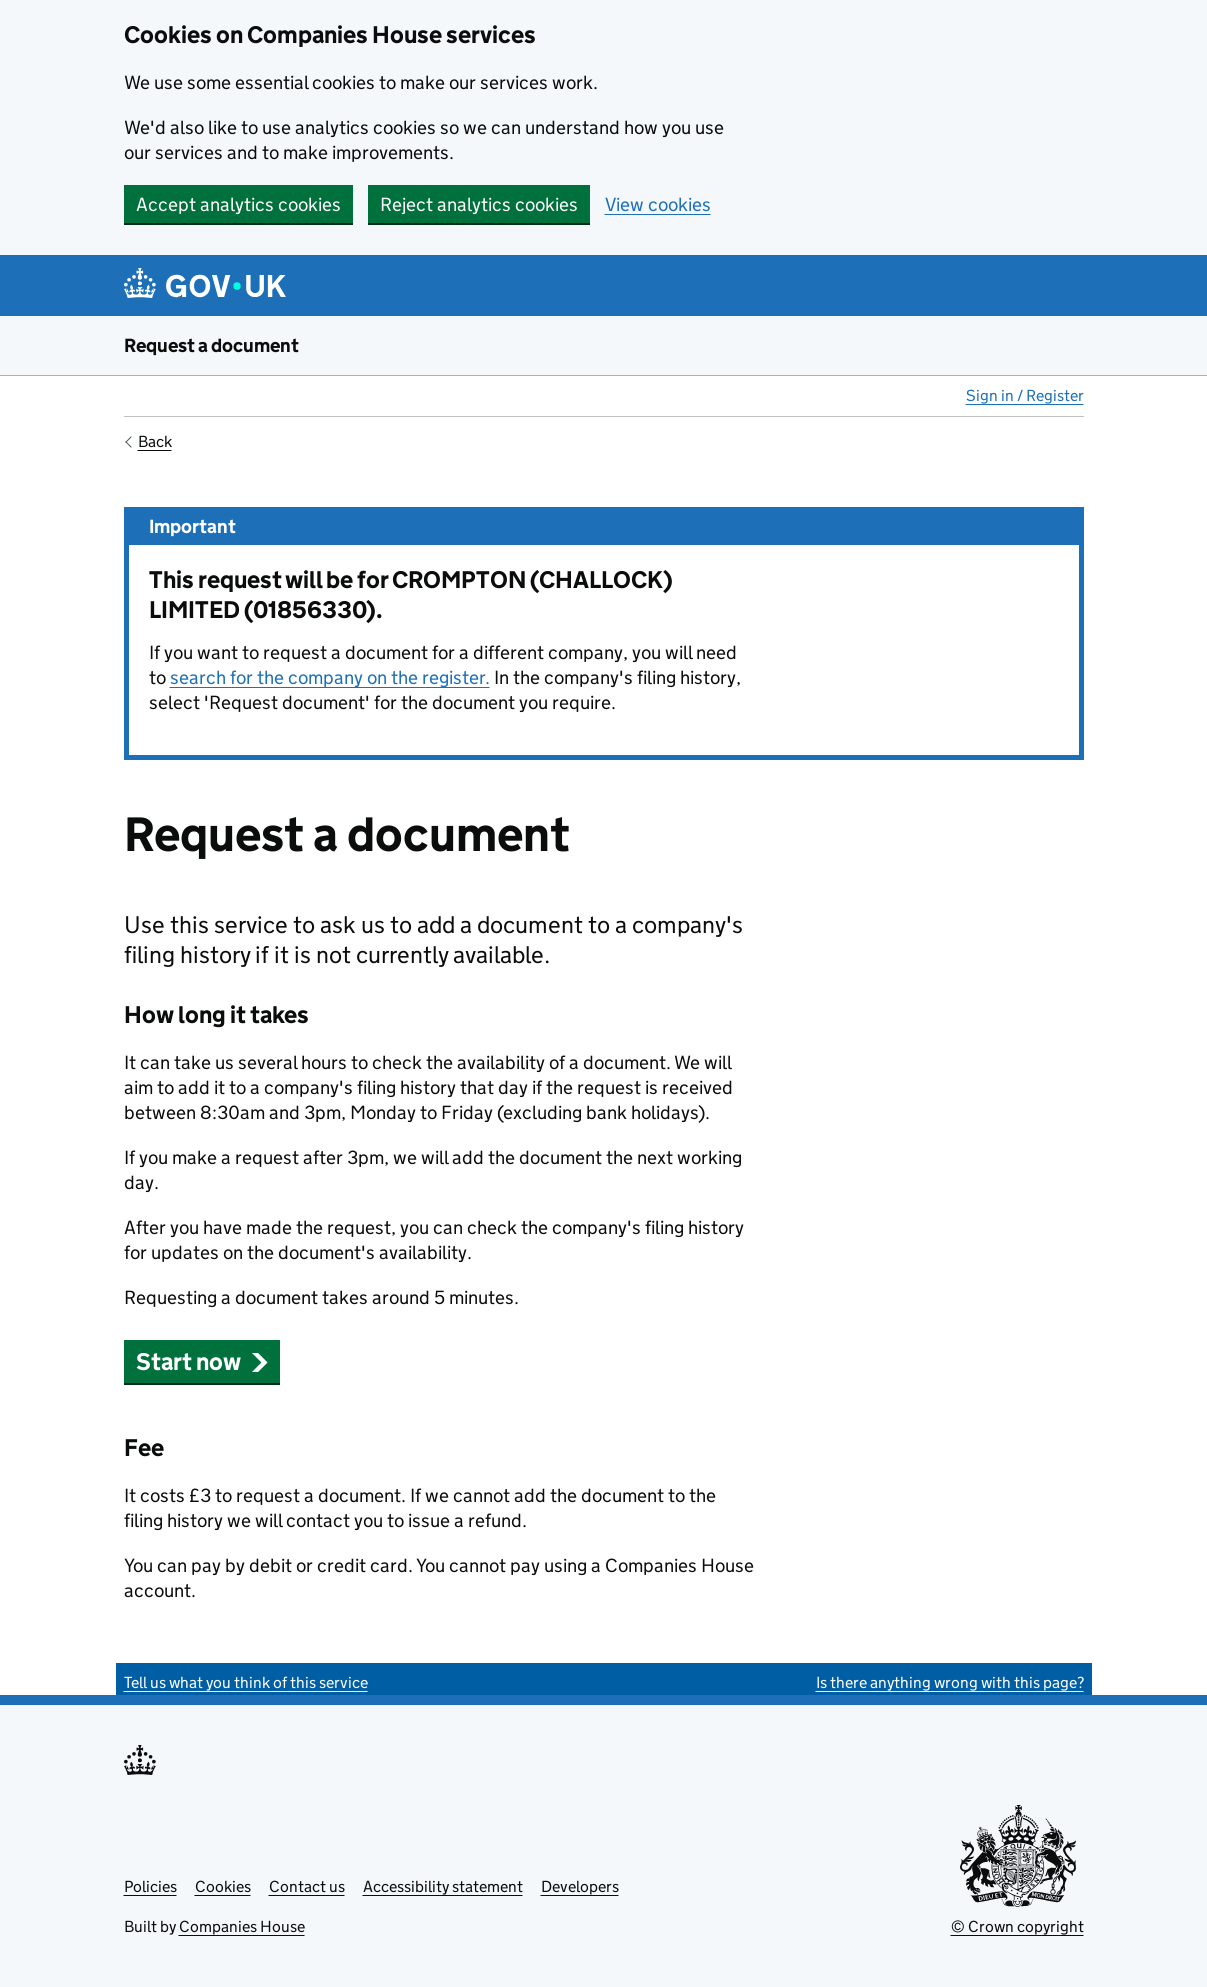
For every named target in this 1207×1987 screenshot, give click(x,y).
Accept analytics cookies (238, 204)
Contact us (307, 1886)
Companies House (242, 1926)
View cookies (658, 204)
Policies (150, 1886)
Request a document (211, 345)
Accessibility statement (443, 1886)
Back (155, 441)
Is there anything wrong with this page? (950, 1682)
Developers (580, 1886)
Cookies (223, 1886)
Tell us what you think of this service (246, 1682)
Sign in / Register (1025, 395)
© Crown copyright (1017, 1926)
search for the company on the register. (330, 677)
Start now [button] (202, 1361)
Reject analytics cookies (479, 204)
